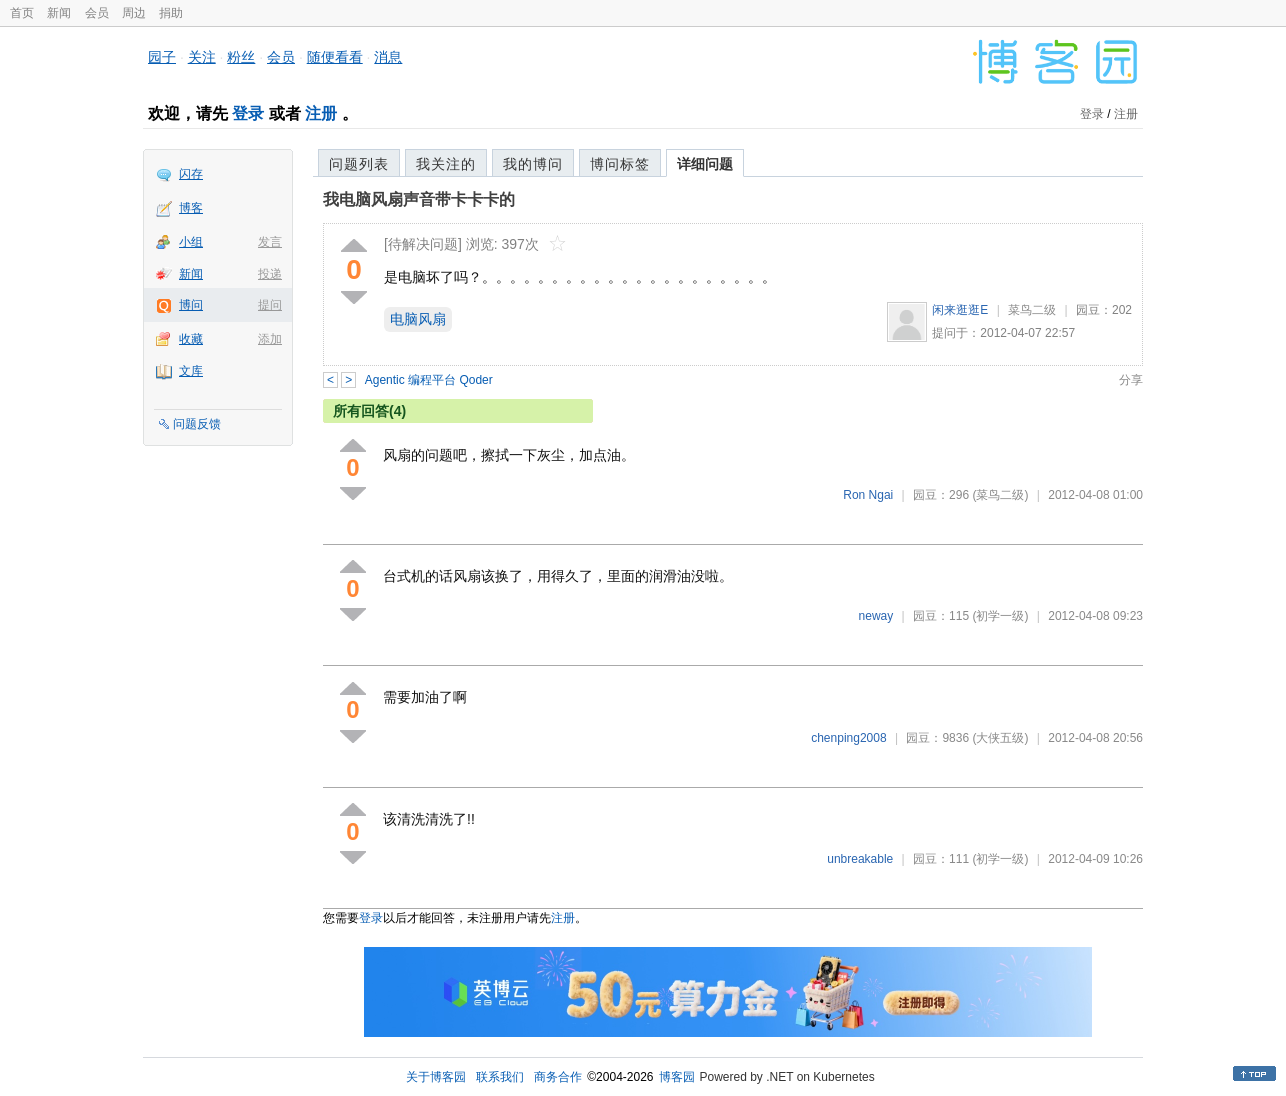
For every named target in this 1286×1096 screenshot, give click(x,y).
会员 (97, 13)
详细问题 (705, 164)
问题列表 (359, 164)
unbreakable (860, 859)
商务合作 (558, 1077)
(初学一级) (1000, 616)
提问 (270, 305)
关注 (202, 57)
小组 (191, 242)
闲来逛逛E (960, 310)
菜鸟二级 (1032, 310)
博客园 (677, 1077)
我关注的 (446, 164)
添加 (270, 339)
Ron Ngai (868, 495)
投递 (270, 274)
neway (876, 616)
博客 (191, 208)
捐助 (171, 13)
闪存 (191, 174)
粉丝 (241, 57)
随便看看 (335, 57)
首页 (22, 13)
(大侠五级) (1000, 738)
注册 (321, 113)
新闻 (59, 13)
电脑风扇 (418, 319)
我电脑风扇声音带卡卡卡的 (419, 199)
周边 (134, 13)
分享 (1131, 380)
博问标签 (620, 164)
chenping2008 (848, 738)
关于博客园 (436, 1077)
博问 (191, 305)
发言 (270, 242)
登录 (248, 113)
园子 (162, 57)
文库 (191, 371)
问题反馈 (197, 424)
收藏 (191, 339)
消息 (388, 57)
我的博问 (533, 164)
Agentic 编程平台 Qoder (429, 380)
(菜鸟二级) (1000, 495)
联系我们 (500, 1077)
